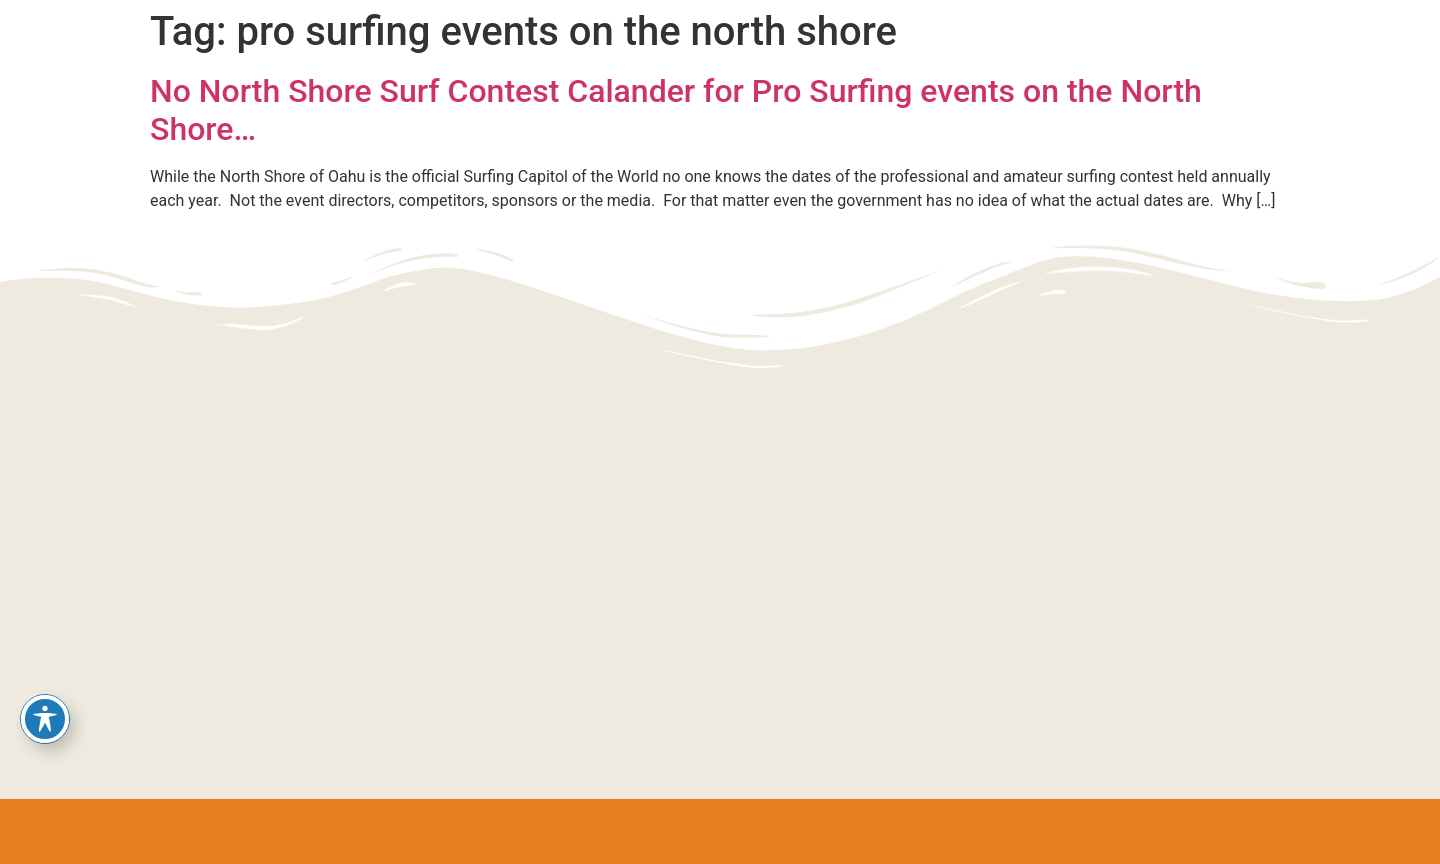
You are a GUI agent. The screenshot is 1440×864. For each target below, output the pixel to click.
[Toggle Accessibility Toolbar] (45, 719)
